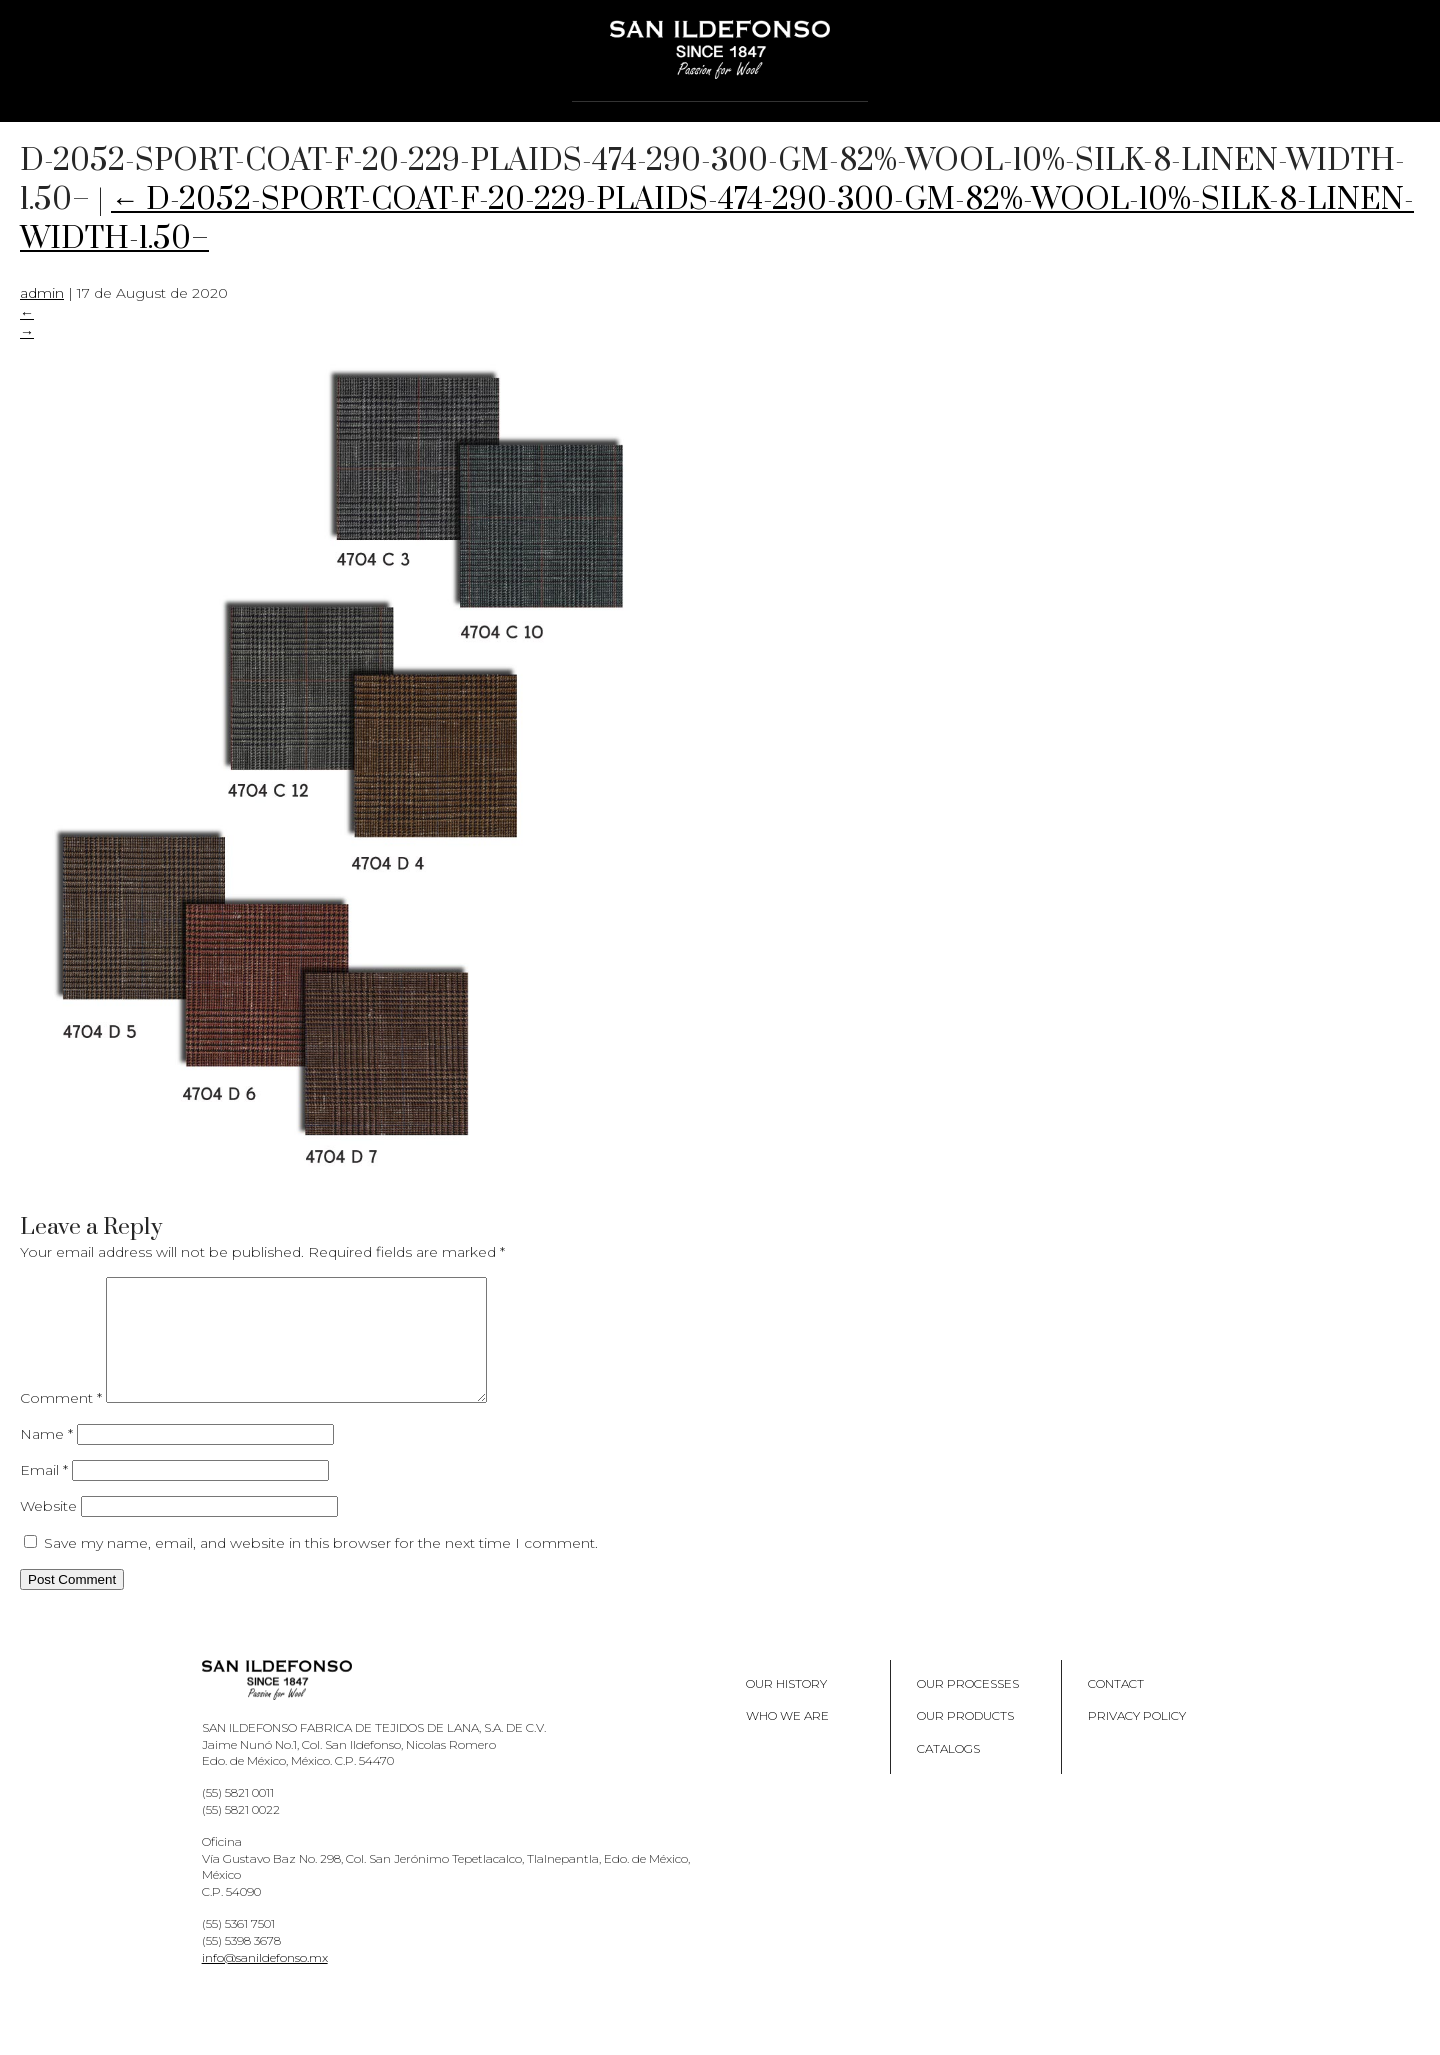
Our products (965, 1739)
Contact (1116, 1707)
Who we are (787, 1739)
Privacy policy (1137, 1739)
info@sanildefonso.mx (265, 1981)
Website (48, 1530)
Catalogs (948, 1772)
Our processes (968, 1707)
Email (44, 1494)
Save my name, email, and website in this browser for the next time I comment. (321, 1567)
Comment (61, 1422)
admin (42, 293)
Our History (786, 1707)
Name (46, 1458)
